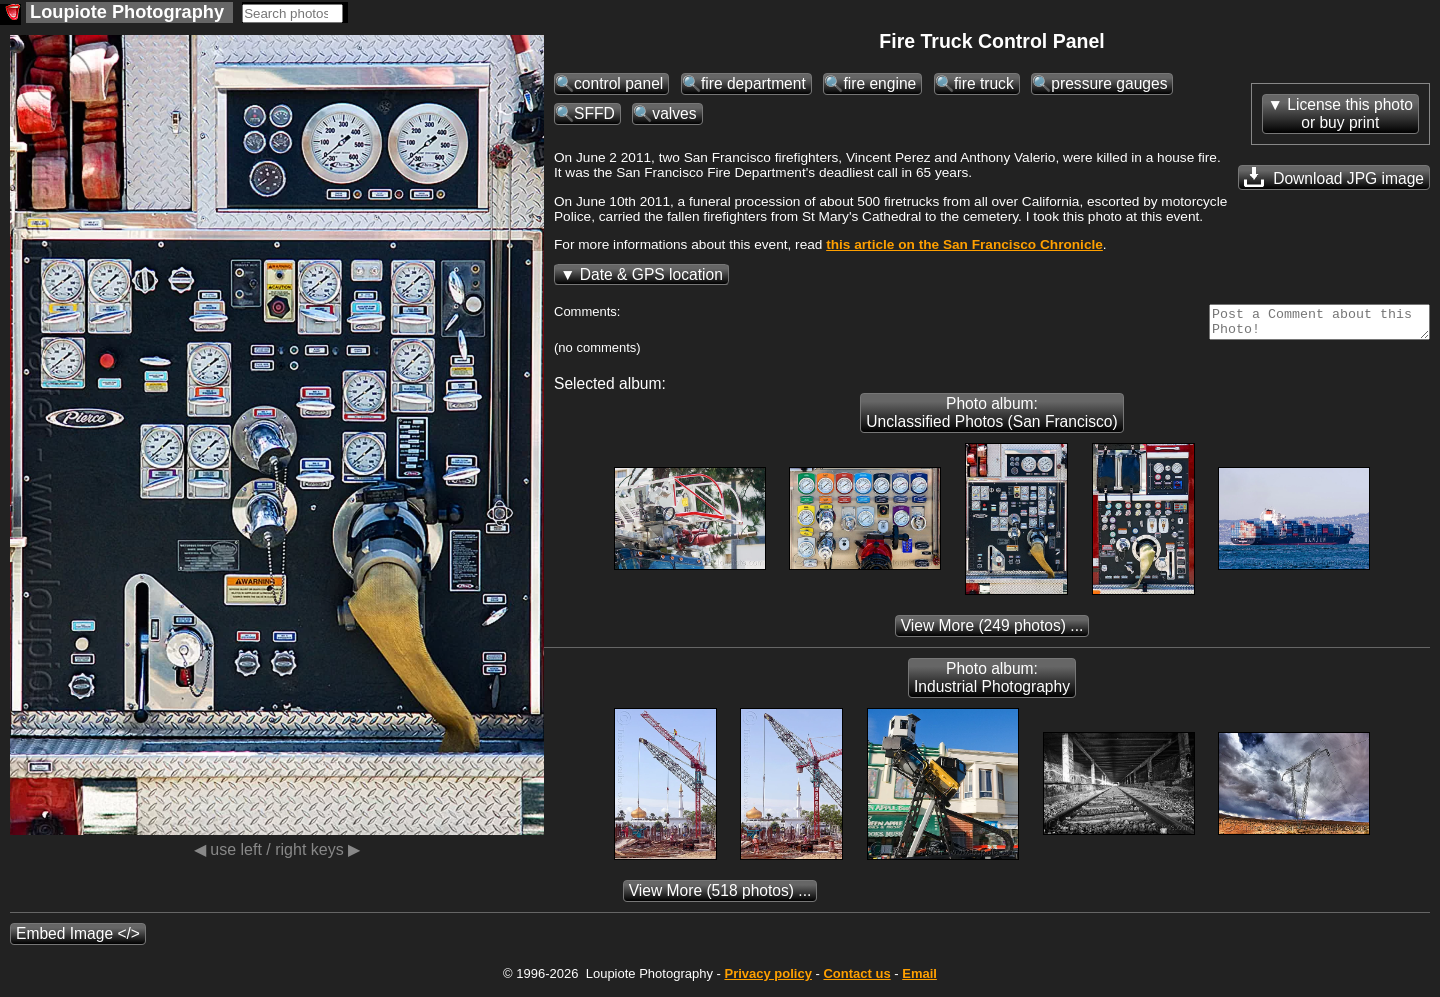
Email (919, 979)
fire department (753, 83)
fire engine (879, 83)
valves (674, 113)
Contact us (856, 979)
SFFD (594, 113)
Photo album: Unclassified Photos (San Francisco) (991, 418)
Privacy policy (767, 979)
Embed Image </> (78, 939)
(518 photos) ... (720, 896)
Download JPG (1334, 177)
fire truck (984, 83)
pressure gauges (1109, 83)
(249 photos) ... (992, 631)
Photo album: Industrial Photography (992, 683)
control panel (618, 83)
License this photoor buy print (1350, 113)
